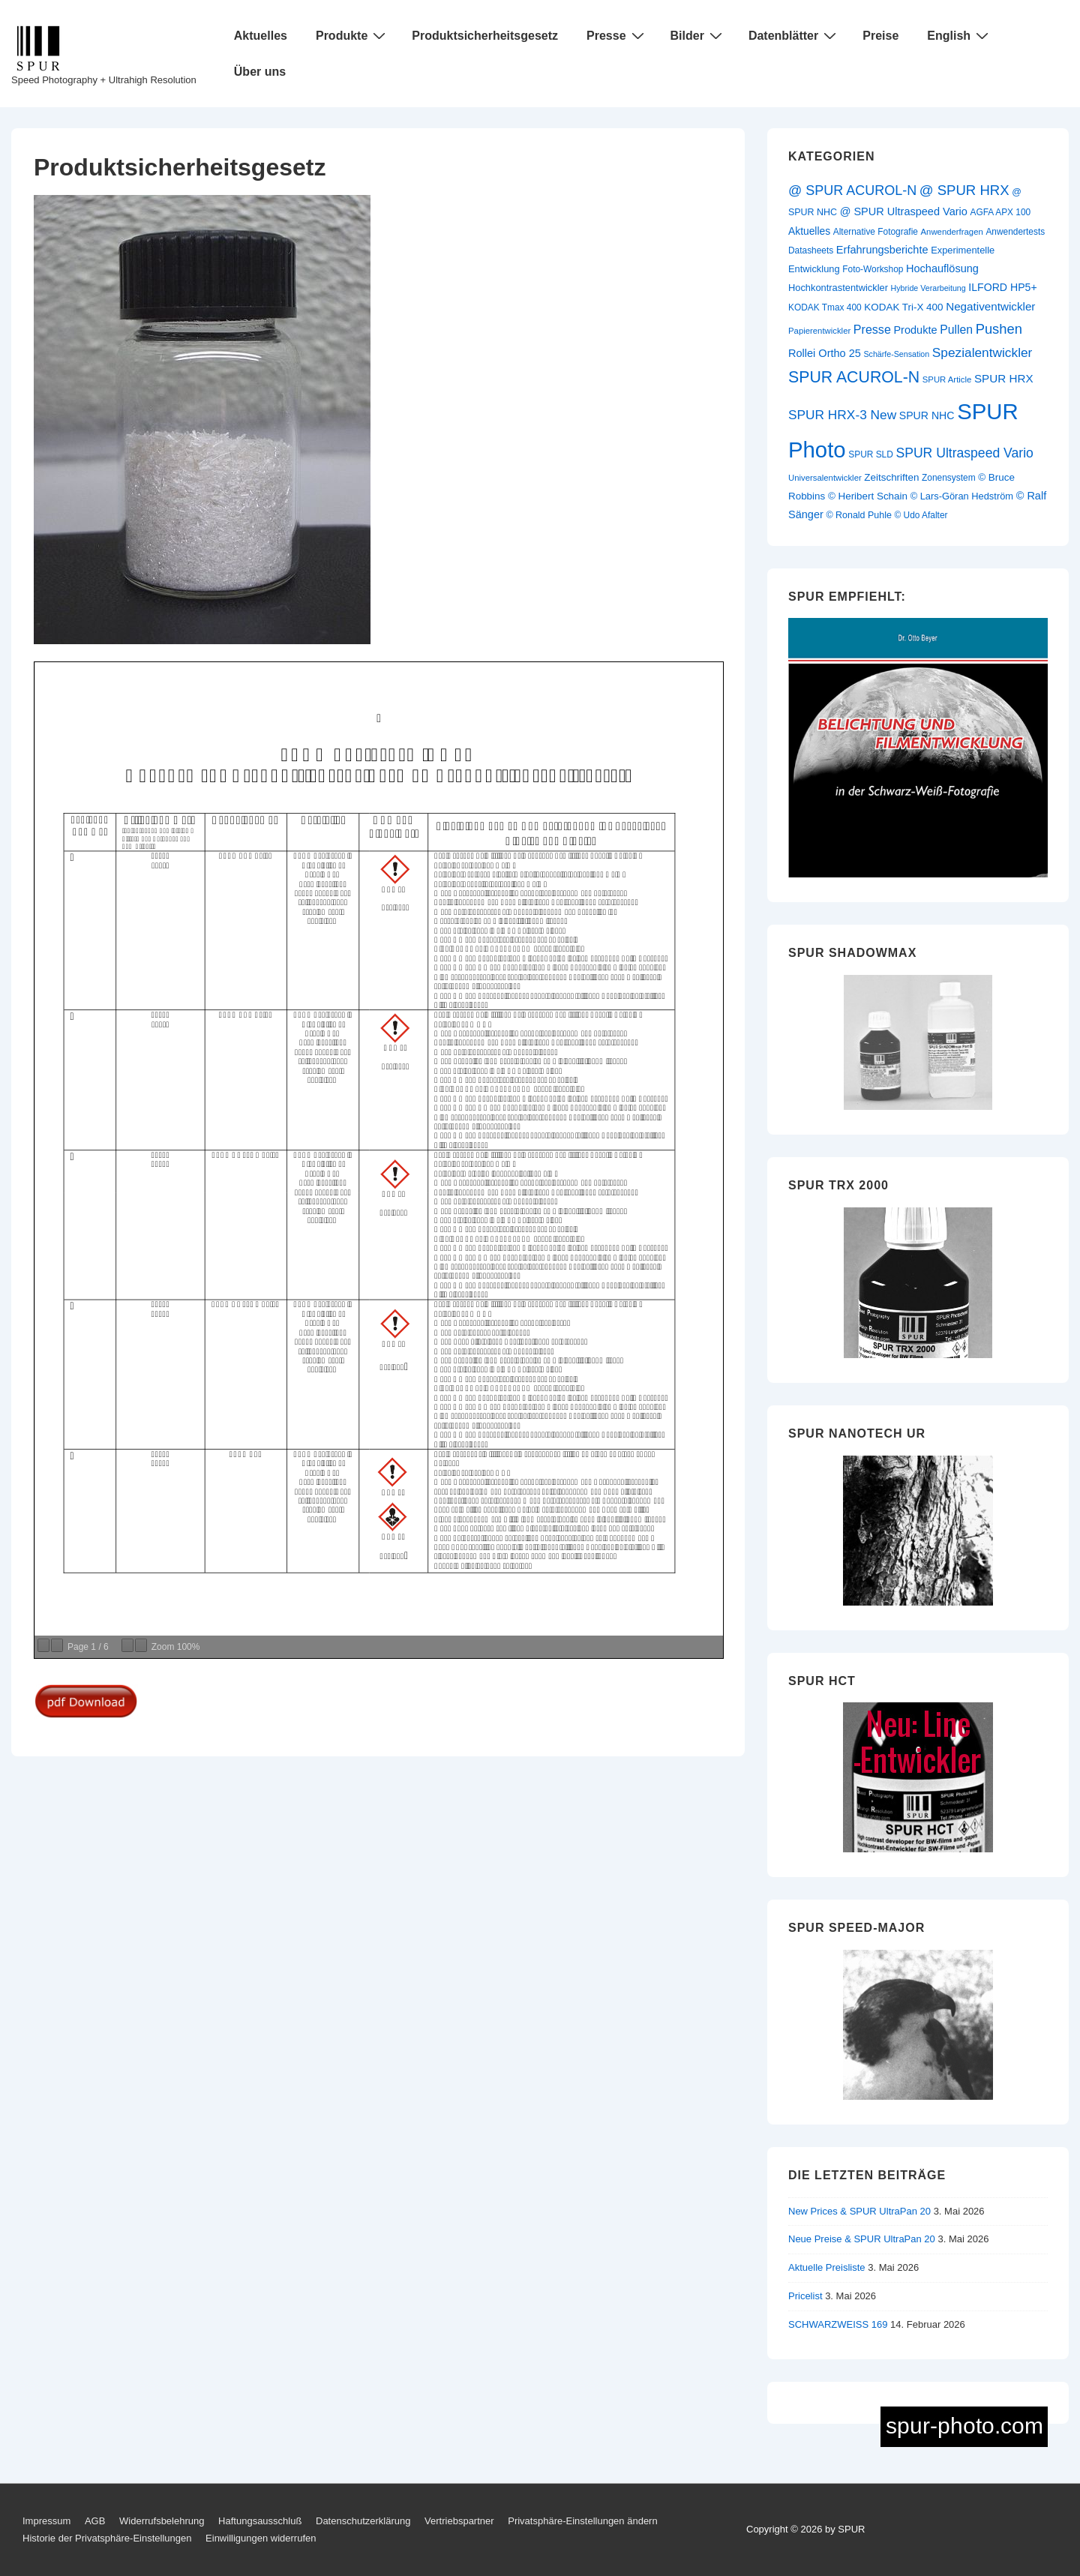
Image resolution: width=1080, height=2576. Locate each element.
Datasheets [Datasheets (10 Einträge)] (810, 250)
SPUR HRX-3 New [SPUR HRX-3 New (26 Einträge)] (842, 414)
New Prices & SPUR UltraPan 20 (859, 2211)
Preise (880, 35)
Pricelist (805, 2296)
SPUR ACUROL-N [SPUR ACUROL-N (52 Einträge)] (854, 377)
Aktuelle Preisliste (827, 2267)
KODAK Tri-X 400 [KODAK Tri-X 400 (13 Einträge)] (903, 307)
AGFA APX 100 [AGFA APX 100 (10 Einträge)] (1000, 212)
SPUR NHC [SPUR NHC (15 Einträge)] (927, 415)
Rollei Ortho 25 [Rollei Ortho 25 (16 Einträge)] (824, 353)
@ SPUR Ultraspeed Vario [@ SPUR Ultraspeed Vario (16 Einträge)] (904, 211)
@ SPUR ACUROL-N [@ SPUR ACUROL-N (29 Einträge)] (852, 190)
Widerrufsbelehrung (161, 2521)
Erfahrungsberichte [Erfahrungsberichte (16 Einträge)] (882, 250)
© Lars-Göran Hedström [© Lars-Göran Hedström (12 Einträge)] (961, 496)
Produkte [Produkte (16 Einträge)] (915, 330)
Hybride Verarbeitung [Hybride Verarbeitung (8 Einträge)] (928, 287)
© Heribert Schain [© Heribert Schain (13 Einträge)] (868, 496)
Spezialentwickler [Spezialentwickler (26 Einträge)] (982, 352)
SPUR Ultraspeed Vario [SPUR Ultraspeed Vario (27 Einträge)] (964, 452)
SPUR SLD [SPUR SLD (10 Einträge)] (870, 454)
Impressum (46, 2521)
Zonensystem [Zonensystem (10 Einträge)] (948, 477)
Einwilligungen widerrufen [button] (261, 2538)
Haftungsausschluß (260, 2521)
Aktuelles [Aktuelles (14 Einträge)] (809, 231)
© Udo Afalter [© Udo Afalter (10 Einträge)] (920, 515)
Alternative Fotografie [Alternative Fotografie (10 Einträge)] (875, 231)
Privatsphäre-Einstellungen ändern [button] (582, 2521)
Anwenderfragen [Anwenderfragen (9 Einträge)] (952, 231)
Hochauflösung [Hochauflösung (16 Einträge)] (942, 268)
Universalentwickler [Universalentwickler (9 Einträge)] (825, 477)
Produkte (352, 35)
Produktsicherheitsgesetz (485, 35)
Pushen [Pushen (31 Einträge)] (999, 329)
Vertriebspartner (459, 2521)
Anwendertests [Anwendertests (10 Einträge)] (1015, 231)
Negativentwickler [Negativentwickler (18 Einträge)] (990, 306)
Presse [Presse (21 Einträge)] (872, 329)
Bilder (698, 35)
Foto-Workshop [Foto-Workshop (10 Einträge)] (872, 269)
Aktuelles (260, 35)
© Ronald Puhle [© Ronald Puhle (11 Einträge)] (858, 515)
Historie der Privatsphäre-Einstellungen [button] (106, 2538)
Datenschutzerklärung (363, 2521)
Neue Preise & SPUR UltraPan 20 (861, 2239)
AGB (95, 2521)
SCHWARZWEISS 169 (837, 2324)
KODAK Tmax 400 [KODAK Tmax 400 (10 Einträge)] (825, 307)
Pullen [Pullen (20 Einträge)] (956, 329)
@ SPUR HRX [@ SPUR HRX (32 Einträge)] (965, 190)
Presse (617, 35)
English (959, 35)
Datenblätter (794, 35)
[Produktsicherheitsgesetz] (202, 640)
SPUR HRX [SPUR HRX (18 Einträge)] (1004, 378)
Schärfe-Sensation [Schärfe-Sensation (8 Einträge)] (896, 353)
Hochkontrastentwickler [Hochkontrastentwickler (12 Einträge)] (838, 287)
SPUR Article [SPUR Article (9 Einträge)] (947, 379)
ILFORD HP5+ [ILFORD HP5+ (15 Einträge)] (1002, 287)
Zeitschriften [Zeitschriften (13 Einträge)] (891, 477)
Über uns (260, 71)
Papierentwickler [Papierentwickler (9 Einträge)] (819, 330)
